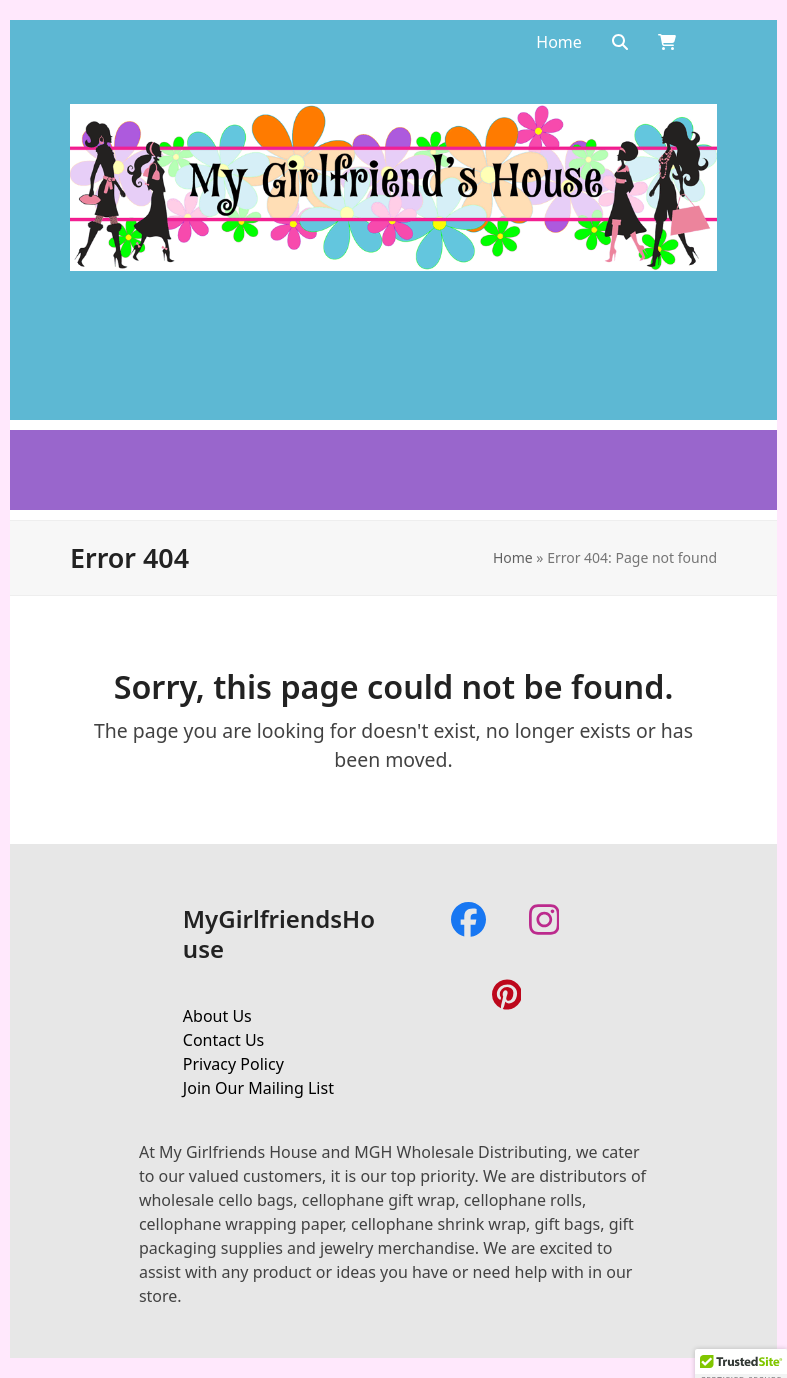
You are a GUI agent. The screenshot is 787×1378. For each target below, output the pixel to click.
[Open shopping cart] (667, 42)
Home (513, 557)
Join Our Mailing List (258, 1088)
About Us (217, 1016)
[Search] (620, 42)
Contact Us (223, 1040)
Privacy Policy (233, 1064)
